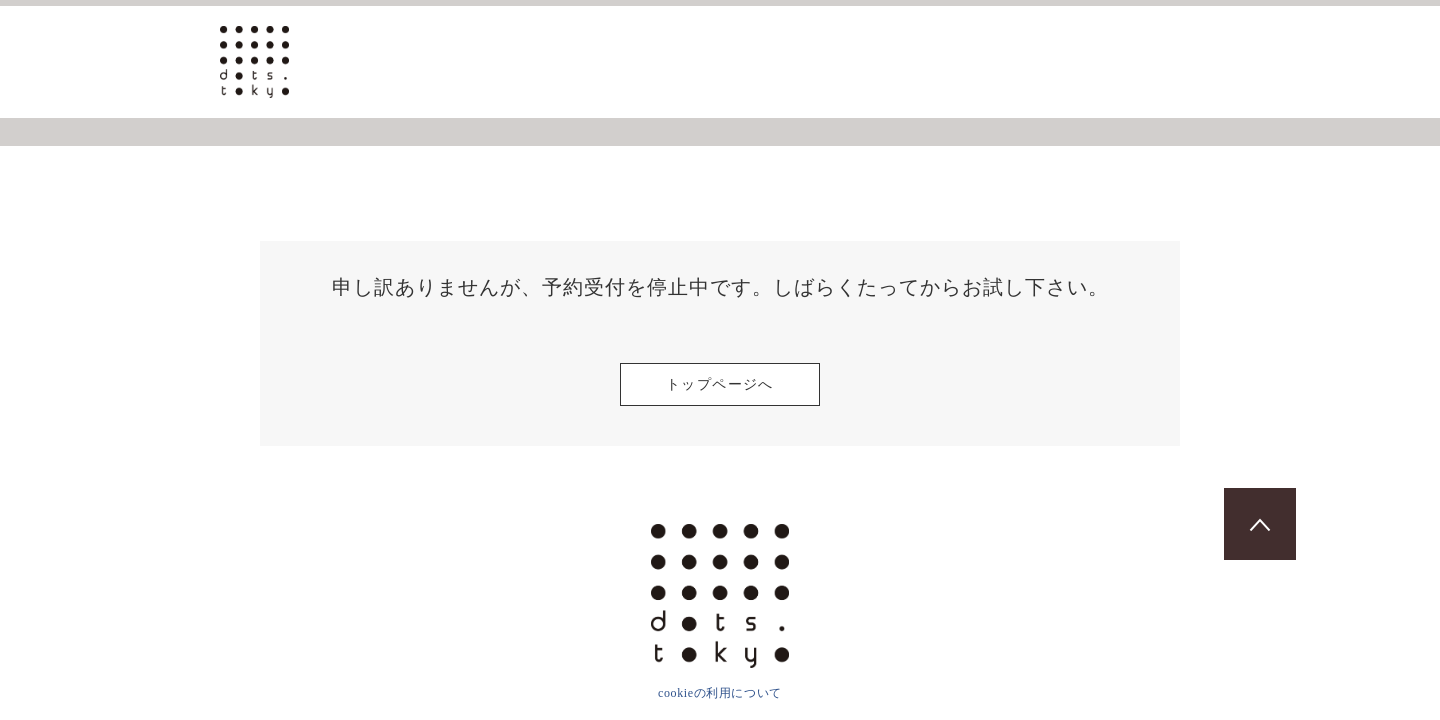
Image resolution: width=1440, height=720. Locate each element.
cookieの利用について (720, 693)
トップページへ (720, 384)
